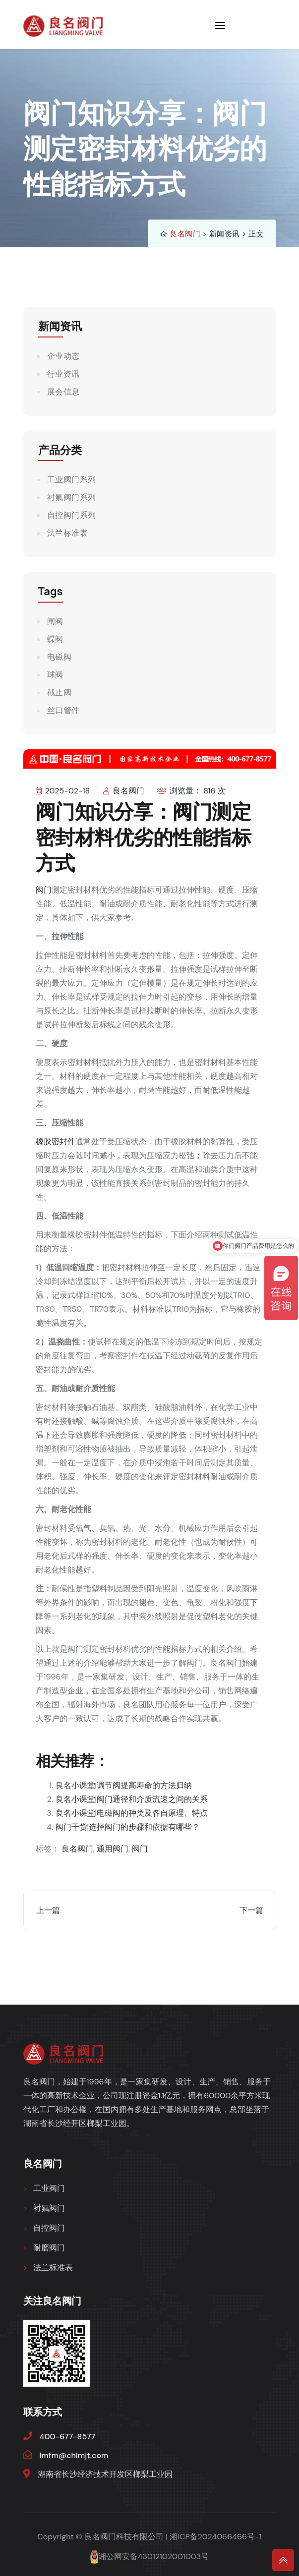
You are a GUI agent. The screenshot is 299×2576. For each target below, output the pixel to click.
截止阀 (59, 692)
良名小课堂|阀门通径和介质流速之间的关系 (132, 1799)
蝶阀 (55, 639)
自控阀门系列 (71, 515)
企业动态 (63, 356)
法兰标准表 (67, 533)
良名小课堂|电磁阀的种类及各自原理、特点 (132, 1813)
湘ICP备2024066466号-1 (216, 2536)
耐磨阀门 (49, 2247)
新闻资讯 (224, 234)
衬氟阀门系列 (71, 497)
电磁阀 (59, 657)
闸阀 (55, 621)
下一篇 (251, 1910)
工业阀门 (49, 2188)
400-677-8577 (68, 2436)
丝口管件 (63, 710)
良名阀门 (185, 234)
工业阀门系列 (71, 479)
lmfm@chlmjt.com (74, 2455)
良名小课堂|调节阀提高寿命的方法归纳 (124, 1785)
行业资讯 (63, 374)
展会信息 (63, 392)
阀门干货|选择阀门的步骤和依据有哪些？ (128, 1827)
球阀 (55, 675)
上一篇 (48, 1910)
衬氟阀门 (49, 2208)
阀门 (44, 890)
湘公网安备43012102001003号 (153, 2556)
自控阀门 (49, 2228)
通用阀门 (112, 1849)
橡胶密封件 (55, 1141)
